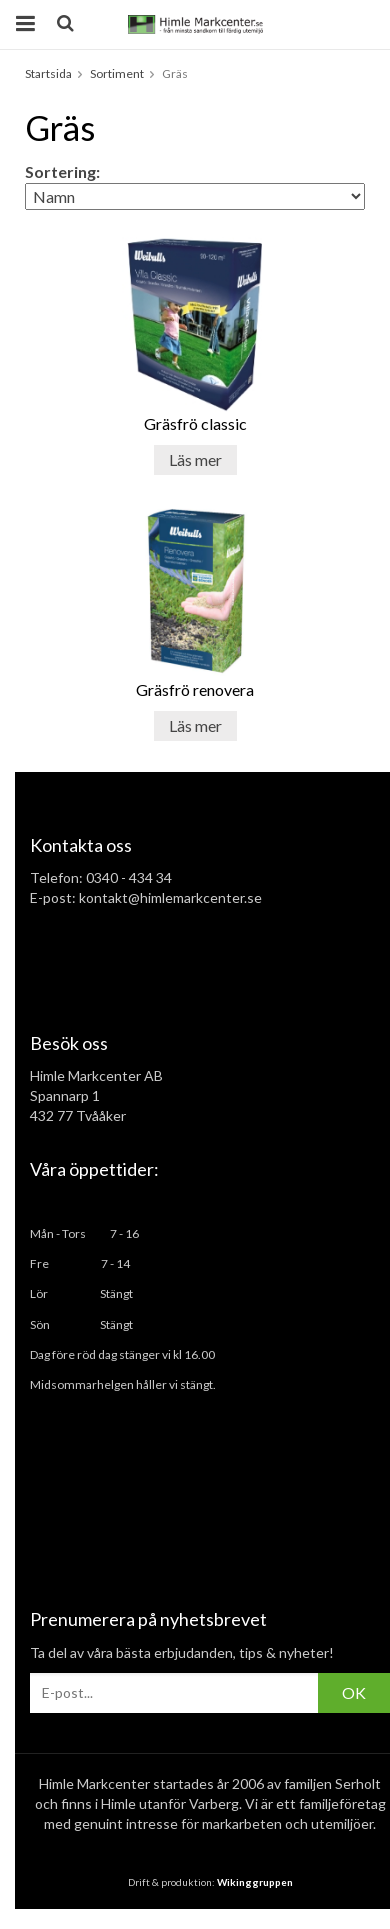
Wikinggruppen (255, 1882)
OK (354, 1692)
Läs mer (195, 459)
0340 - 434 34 (129, 877)
